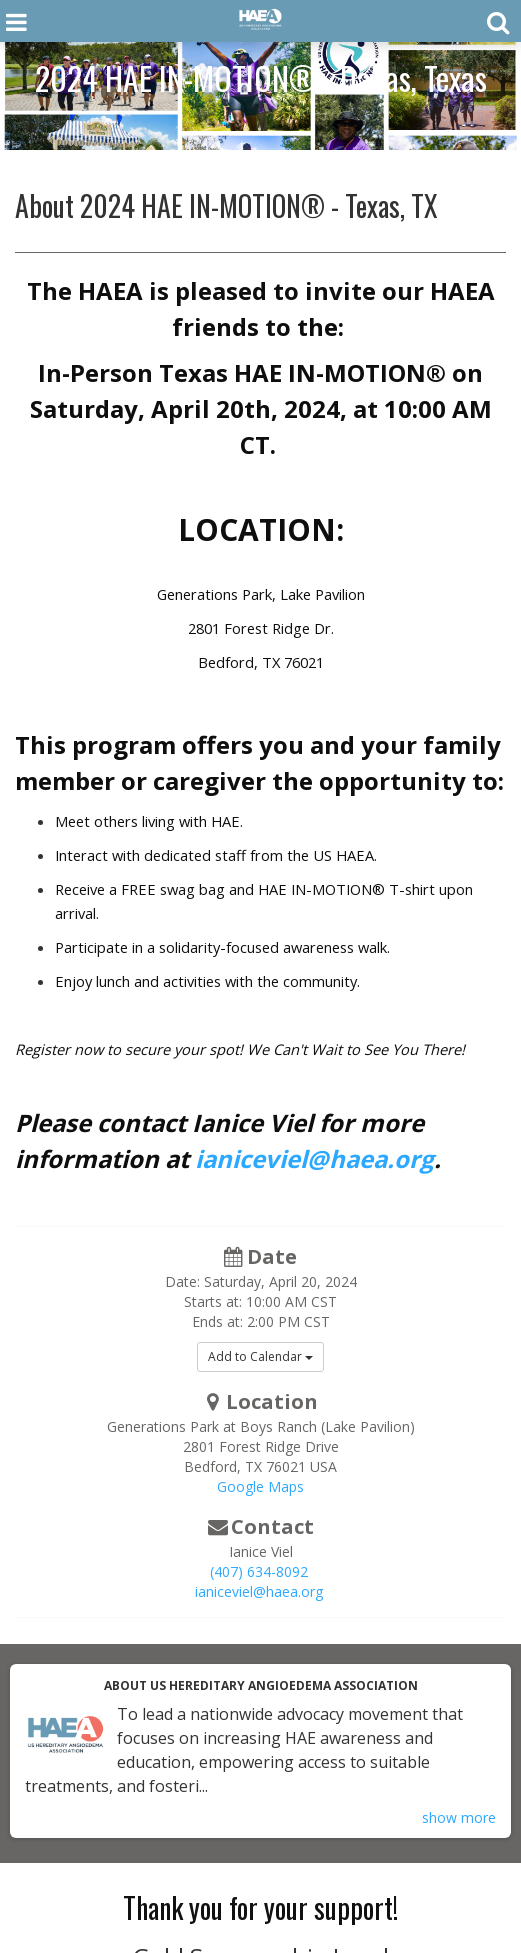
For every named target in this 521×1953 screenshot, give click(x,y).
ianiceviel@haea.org (314, 1158)
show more (459, 1817)
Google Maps (260, 1486)
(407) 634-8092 (259, 1571)
